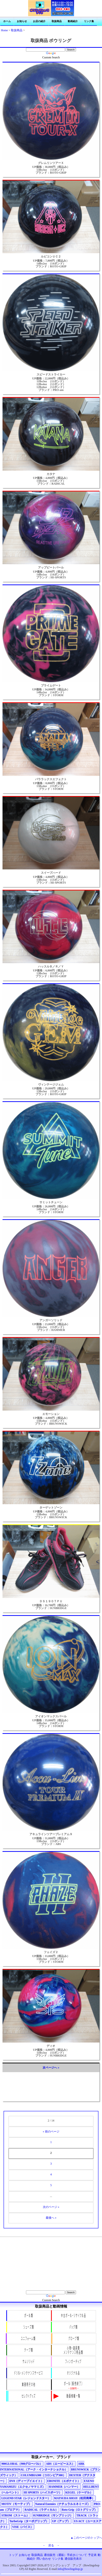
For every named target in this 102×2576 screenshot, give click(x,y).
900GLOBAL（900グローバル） (21, 2463)
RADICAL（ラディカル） (41, 2509)
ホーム (7, 21)
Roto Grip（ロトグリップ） (79, 2509)
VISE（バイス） (22, 2526)
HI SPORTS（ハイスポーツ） (43, 2492)
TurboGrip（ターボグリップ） (29, 2521)
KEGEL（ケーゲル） (79, 2492)
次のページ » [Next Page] (51, 2206)
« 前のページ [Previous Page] (51, 2131)
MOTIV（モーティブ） (16, 2503)
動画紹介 (73, 21)
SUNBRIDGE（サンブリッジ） (53, 2515)
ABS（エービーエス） (60, 2463)
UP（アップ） (61, 2521)
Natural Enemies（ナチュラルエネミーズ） (62, 2503)
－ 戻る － (51, 2545)
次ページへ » (51, 2067)
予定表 (92, 2554)
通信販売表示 (73, 2558)
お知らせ (22, 21)
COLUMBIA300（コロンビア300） (43, 2475)
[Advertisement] (51, 2264)
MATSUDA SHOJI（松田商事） (74, 2498)
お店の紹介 (39, 21)
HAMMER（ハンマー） (64, 2486)
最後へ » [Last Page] (51, 2217)
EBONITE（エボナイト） (63, 2480)
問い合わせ (44, 2558)
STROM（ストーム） (15, 2515)
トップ (13, 2554)
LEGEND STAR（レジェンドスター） (25, 2498)
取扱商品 (57, 21)
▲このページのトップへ (86, 2537)
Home (4, 30)
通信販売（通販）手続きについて (65, 2554)
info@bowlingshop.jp (70, 2568)
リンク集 (89, 21)
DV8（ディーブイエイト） (26, 2480)
